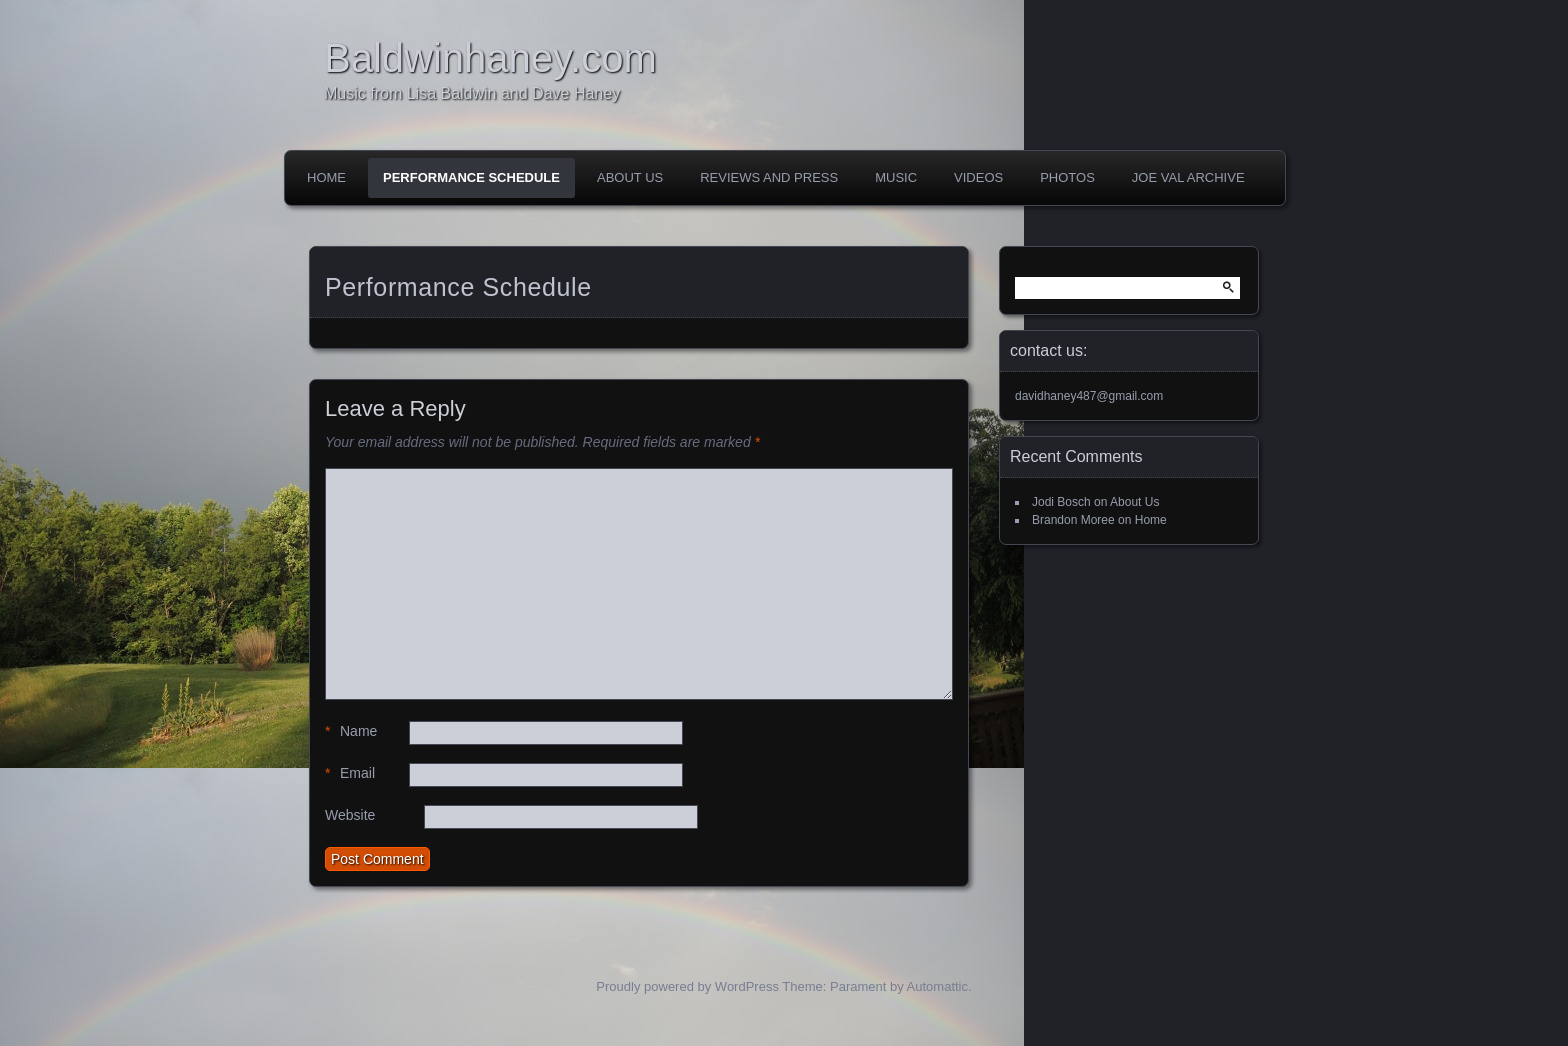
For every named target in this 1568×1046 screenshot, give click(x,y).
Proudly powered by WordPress (687, 986)
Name (351, 731)
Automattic (937, 986)
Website (350, 815)
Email (350, 773)
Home (326, 177)
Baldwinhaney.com (490, 58)
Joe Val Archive (1188, 177)
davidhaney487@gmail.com (1089, 396)
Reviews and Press (769, 177)
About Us (630, 177)
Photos (1067, 177)
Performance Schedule (471, 177)
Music (896, 177)
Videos (978, 177)
